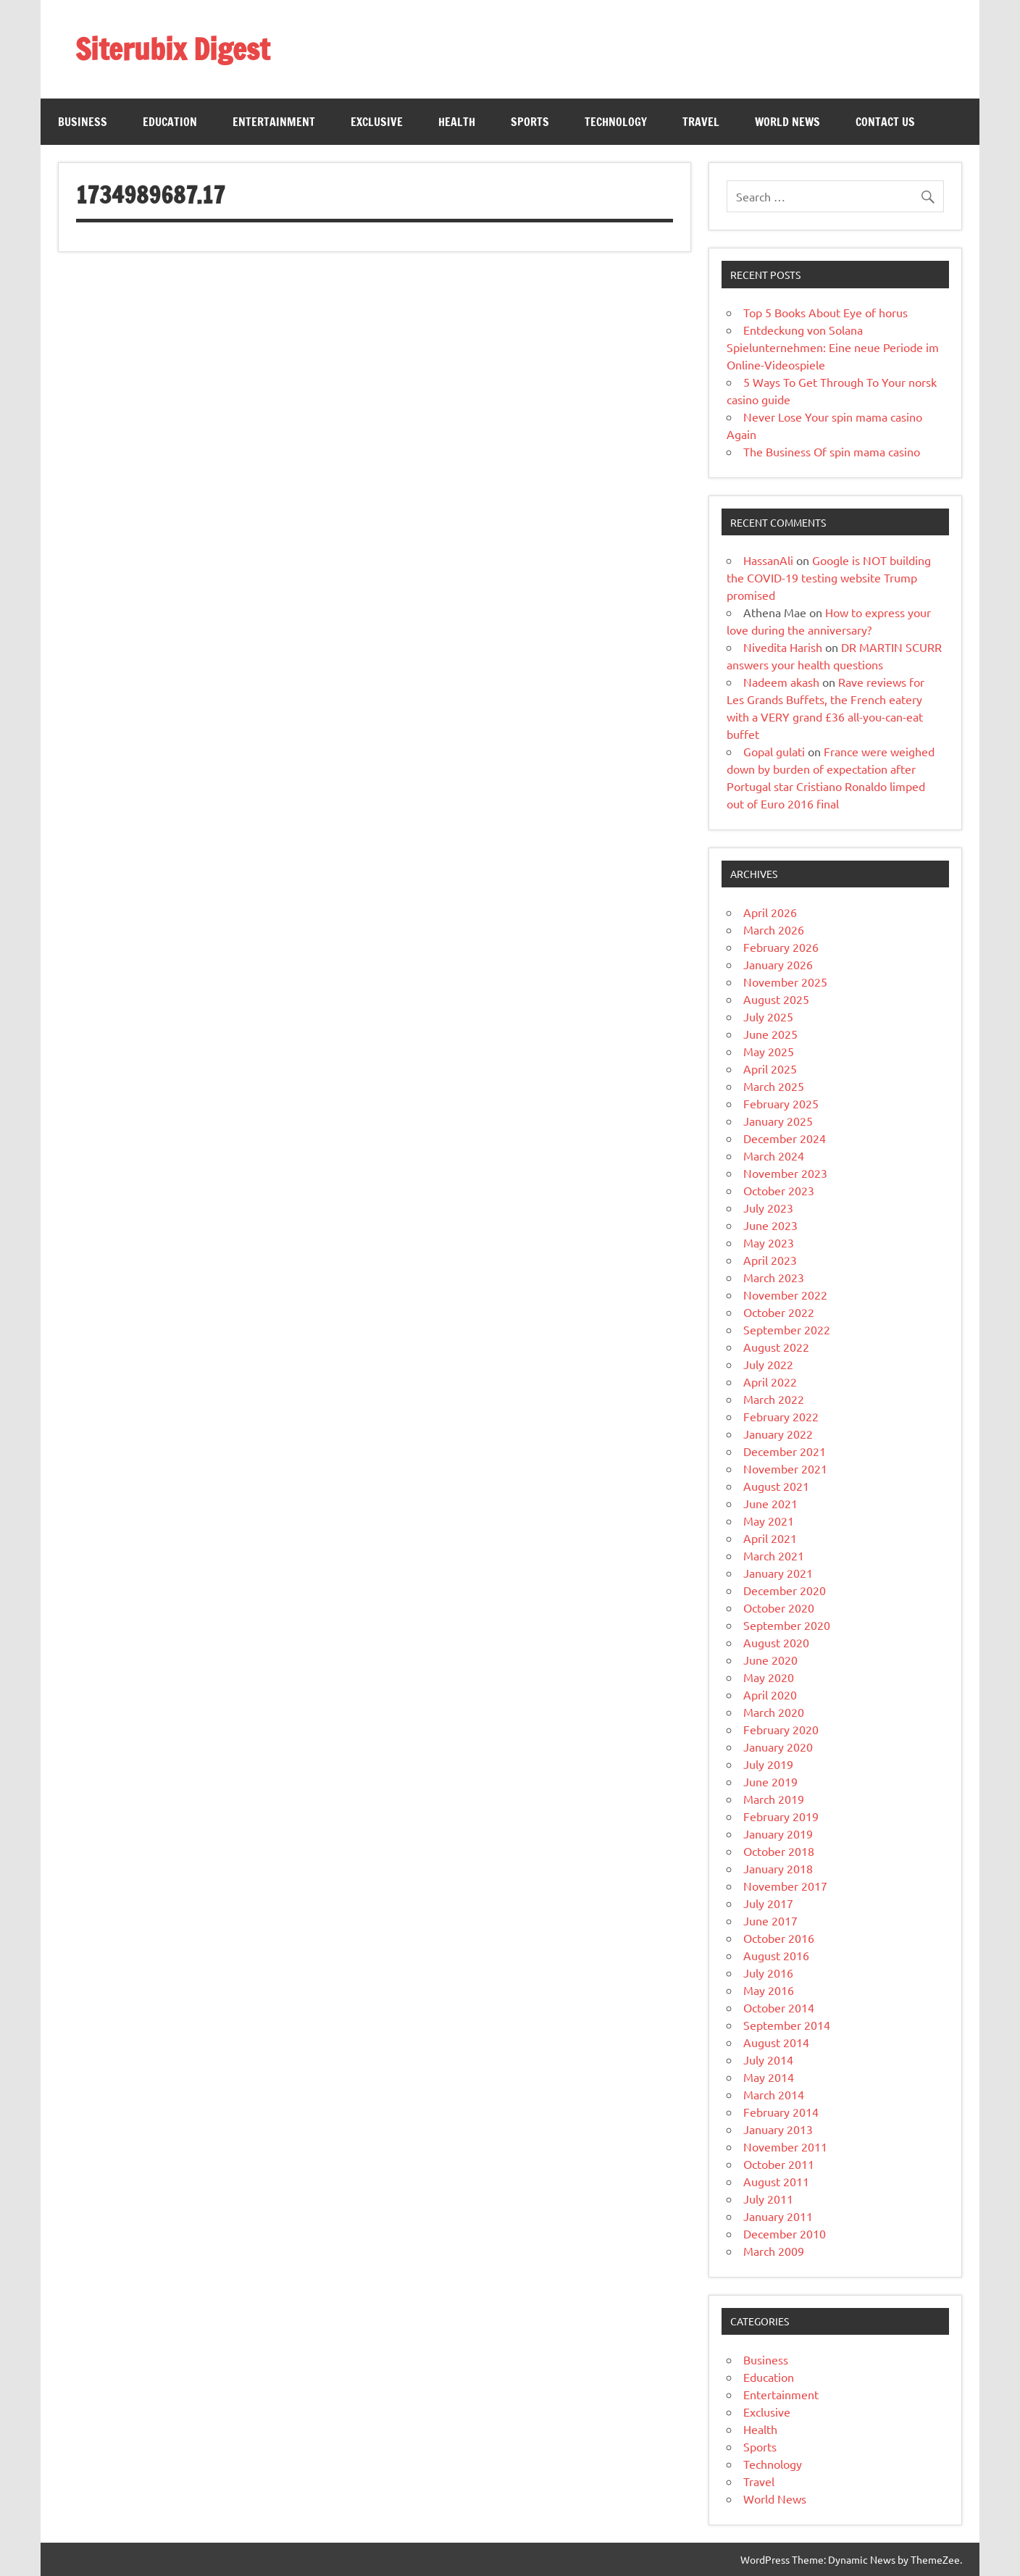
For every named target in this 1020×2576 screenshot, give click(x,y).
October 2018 (778, 1851)
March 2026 (773, 929)
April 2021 (770, 1538)
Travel (700, 122)
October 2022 (778, 1312)
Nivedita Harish (782, 647)
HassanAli (768, 560)
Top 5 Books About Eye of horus (825, 312)
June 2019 (770, 1781)
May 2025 (768, 1051)
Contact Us (885, 122)
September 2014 (786, 2024)
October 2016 (778, 1938)
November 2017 (785, 1885)
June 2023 (770, 1225)
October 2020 (778, 1607)
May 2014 (768, 2077)
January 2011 (778, 2216)
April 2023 (770, 1260)
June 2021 (770, 1503)
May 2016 (768, 1990)
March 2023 (773, 1277)
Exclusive (377, 122)
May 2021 (768, 1520)
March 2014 (773, 2094)
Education (170, 122)
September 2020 (786, 1625)
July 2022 (768, 1364)
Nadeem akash (781, 681)
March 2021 (773, 1555)
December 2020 (784, 1590)
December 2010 (784, 2233)
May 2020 (768, 1677)
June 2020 (770, 1659)
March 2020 (773, 1712)
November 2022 (785, 1294)
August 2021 (776, 1486)
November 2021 (785, 1468)
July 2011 (768, 2198)
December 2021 (784, 1451)
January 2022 (778, 1433)
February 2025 (781, 1103)
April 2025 (770, 1068)
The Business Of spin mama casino (831, 451)
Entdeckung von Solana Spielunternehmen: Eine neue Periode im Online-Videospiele (833, 347)
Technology (616, 122)
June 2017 (770, 1920)
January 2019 (778, 1833)
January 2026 (778, 964)
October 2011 (778, 2164)
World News (787, 122)
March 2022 (773, 1399)
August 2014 (776, 2042)
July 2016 (768, 1972)
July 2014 (768, 2059)
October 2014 (778, 2007)
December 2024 (784, 1138)
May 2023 (768, 1242)
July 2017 (768, 1903)
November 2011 (785, 2146)
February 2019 (781, 1816)
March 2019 (773, 1798)
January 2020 (778, 1746)
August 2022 (776, 1346)
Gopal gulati (774, 751)
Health (456, 122)
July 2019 (768, 1764)
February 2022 (781, 1416)
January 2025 (778, 1120)
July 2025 (768, 1016)
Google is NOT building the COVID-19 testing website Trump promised (829, 577)
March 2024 (773, 1155)
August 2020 (776, 1642)
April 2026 (770, 912)
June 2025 (770, 1033)
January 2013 (778, 2129)
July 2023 (768, 1207)
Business (82, 122)
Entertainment (274, 122)
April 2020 (770, 1694)
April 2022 (770, 1381)
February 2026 (781, 947)
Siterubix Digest (172, 49)
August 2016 (776, 1955)
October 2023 (778, 1190)
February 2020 (781, 1729)
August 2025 (776, 999)
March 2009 (773, 2250)
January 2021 (778, 1572)
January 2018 (778, 1868)
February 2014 (781, 2111)
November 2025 (785, 981)
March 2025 (773, 1086)
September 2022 (786, 1329)
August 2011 (776, 2181)
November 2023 (785, 1173)
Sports (530, 122)
